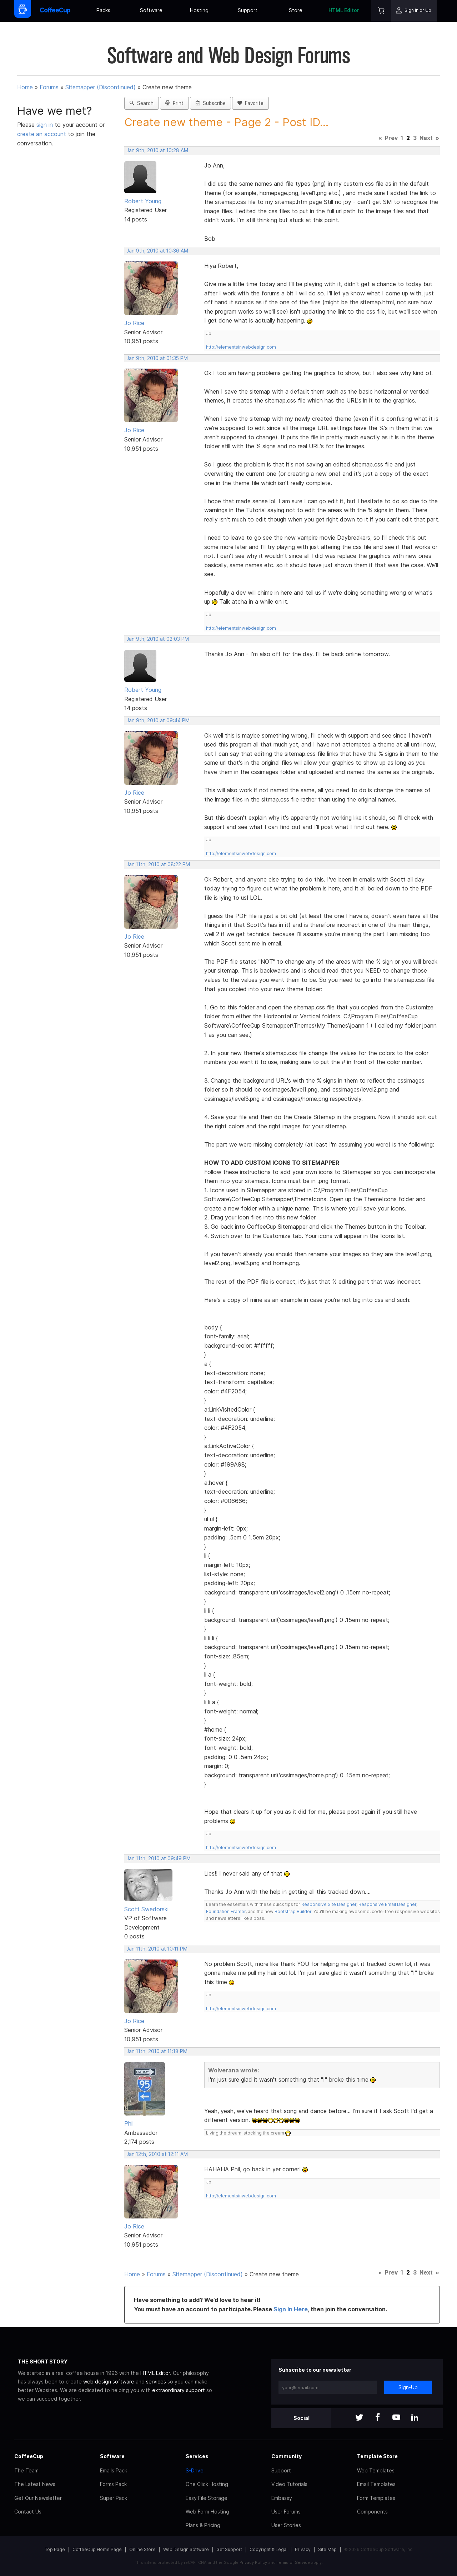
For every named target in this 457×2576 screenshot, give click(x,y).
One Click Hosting (207, 2484)
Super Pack (113, 2498)
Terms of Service (293, 2562)
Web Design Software (186, 2549)
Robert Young (142, 201)
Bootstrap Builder (293, 1911)
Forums (49, 87)
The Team (26, 2470)
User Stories (286, 2525)
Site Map (327, 2549)
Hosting (199, 10)
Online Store (142, 2549)
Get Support (229, 2549)
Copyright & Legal (268, 2549)
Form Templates (376, 2498)
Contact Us (27, 2511)
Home (25, 87)
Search (142, 103)
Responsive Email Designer (387, 1904)
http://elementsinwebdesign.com (241, 347)
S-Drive (195, 2470)
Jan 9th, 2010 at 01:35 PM (157, 358)
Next (426, 137)
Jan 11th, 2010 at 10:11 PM (156, 1949)
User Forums (286, 2511)
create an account (41, 134)
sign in (45, 124)
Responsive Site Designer (328, 1904)
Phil (129, 2123)
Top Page (55, 2549)
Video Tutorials (289, 2484)
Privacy (303, 2549)
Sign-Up (408, 2387)
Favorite (250, 103)
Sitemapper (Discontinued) (100, 87)
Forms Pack (113, 2484)
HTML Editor (343, 10)
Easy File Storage (206, 2498)
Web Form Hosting (207, 2511)
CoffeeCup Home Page (97, 2549)
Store (295, 10)
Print (174, 103)
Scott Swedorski (146, 1909)
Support (247, 10)
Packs (103, 10)
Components (372, 2511)
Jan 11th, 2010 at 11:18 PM (156, 2051)
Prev (391, 137)
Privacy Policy (253, 2562)
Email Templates (376, 2484)
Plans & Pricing (203, 2525)
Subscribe (210, 103)
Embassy (281, 2498)
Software (151, 10)
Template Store (377, 2456)
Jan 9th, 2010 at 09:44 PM (158, 720)
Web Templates (376, 2470)
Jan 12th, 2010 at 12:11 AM (157, 2154)
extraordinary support (178, 2390)
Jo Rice (134, 322)
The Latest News (34, 2484)
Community (286, 2456)
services (156, 2381)
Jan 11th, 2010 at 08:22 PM (158, 864)
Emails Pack (113, 2470)
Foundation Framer (226, 1911)
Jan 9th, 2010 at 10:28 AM (157, 150)
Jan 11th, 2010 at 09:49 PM (158, 1858)
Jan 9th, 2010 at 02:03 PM (157, 639)
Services (197, 2456)
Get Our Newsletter (38, 2498)
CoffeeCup (28, 2456)
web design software (108, 2381)
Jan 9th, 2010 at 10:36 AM (157, 251)
